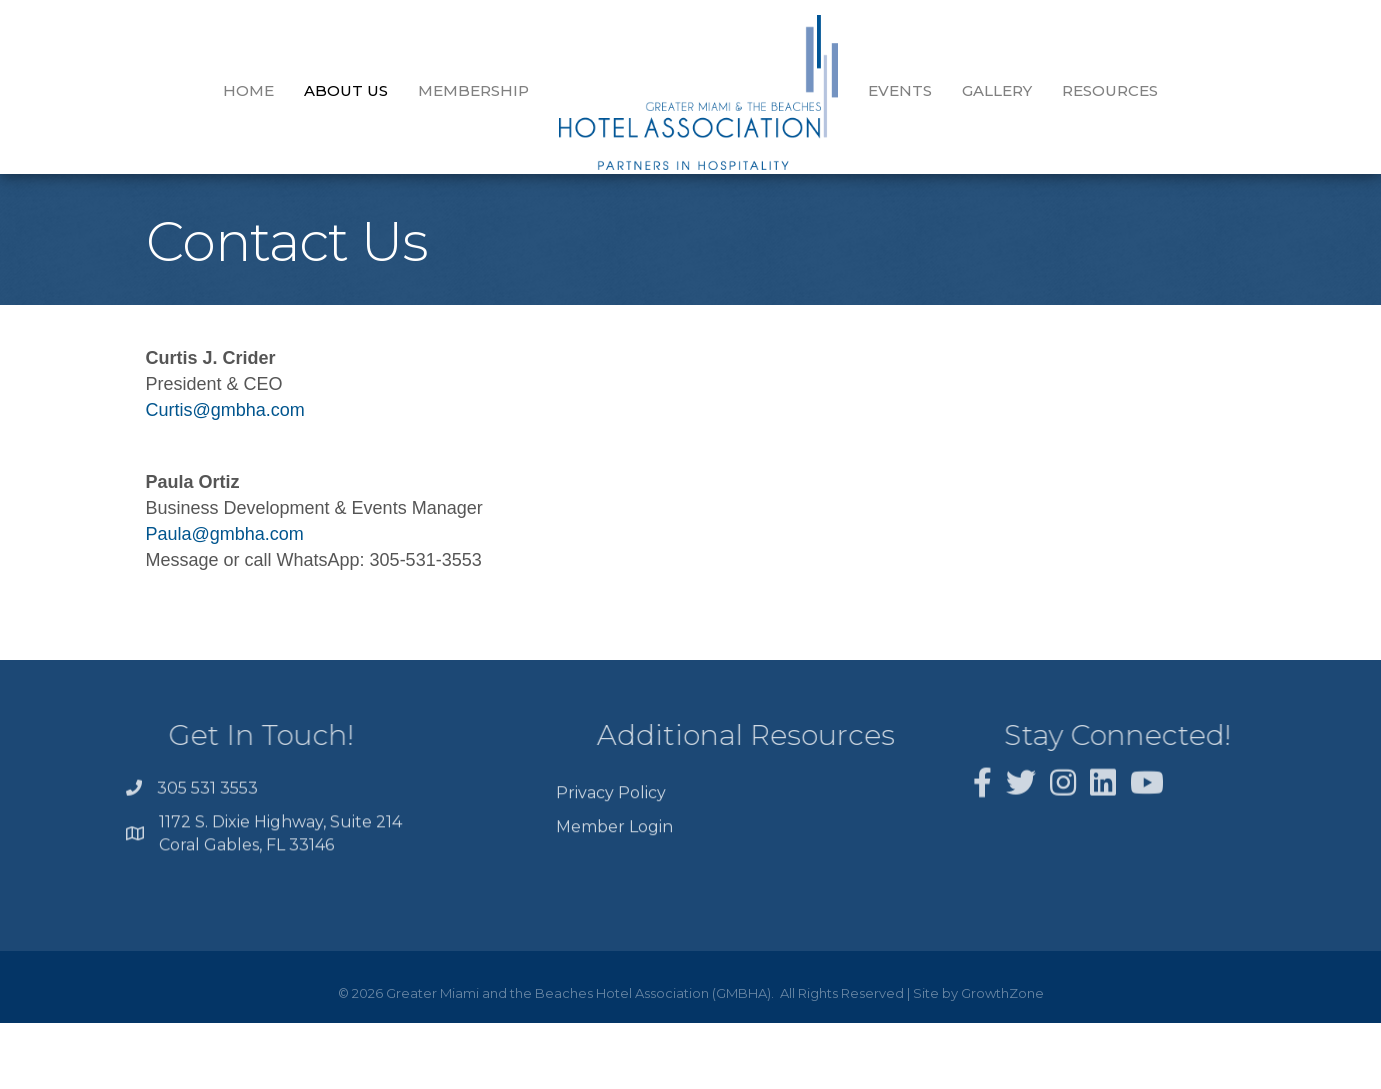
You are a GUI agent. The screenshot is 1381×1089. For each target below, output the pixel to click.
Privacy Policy (611, 840)
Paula (169, 549)
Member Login (614, 873)
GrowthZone (1002, 1008)
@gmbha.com (249, 425)
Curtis (169, 425)
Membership (473, 90)
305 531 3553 (207, 813)
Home (248, 90)
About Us (346, 90)
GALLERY (997, 90)
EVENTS (900, 90)
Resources (1110, 90)
